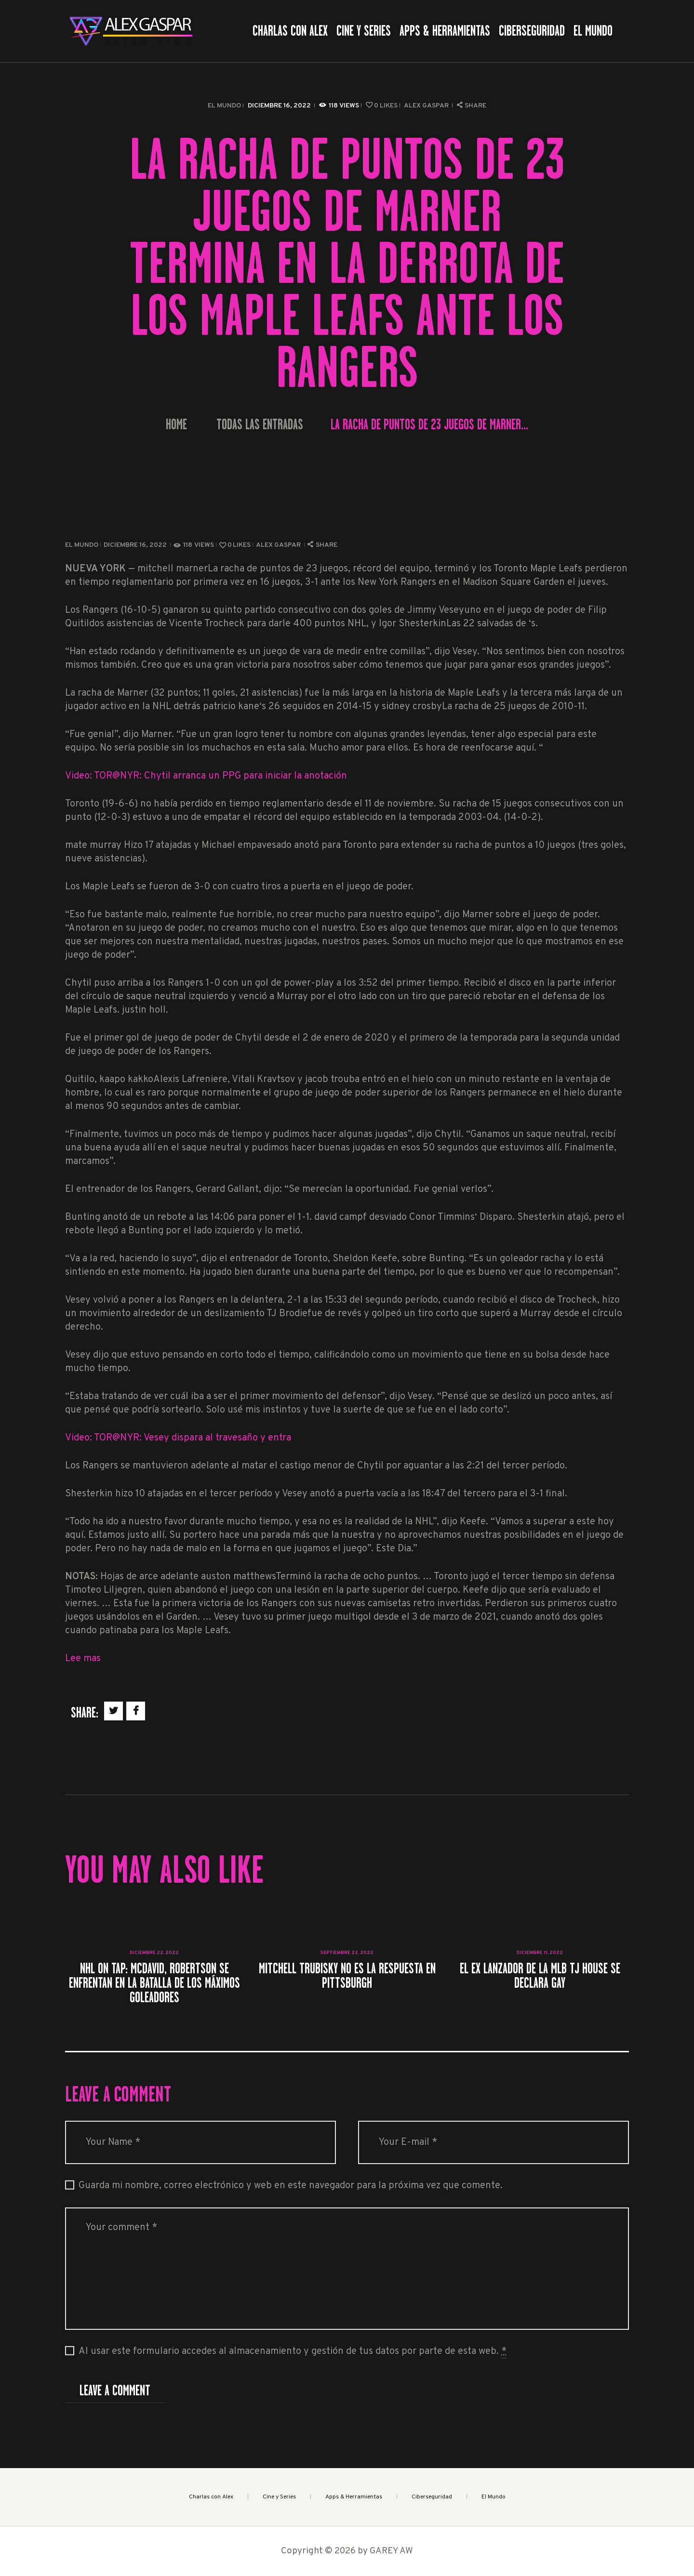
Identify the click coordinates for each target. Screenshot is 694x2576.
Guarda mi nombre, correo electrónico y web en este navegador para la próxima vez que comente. (291, 2186)
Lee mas (83, 1658)
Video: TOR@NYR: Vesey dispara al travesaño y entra (178, 1438)
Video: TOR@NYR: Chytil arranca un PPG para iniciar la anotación (206, 776)
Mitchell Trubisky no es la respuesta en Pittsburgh (347, 1975)
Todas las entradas (259, 424)
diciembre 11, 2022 (540, 1953)
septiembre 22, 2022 (347, 1953)
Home (176, 424)
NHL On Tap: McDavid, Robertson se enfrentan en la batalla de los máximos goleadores (154, 1983)
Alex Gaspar (427, 106)
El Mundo (224, 106)
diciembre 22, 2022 (154, 1953)
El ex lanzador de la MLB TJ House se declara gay (540, 1975)
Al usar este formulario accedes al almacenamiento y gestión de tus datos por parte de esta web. (293, 2351)
